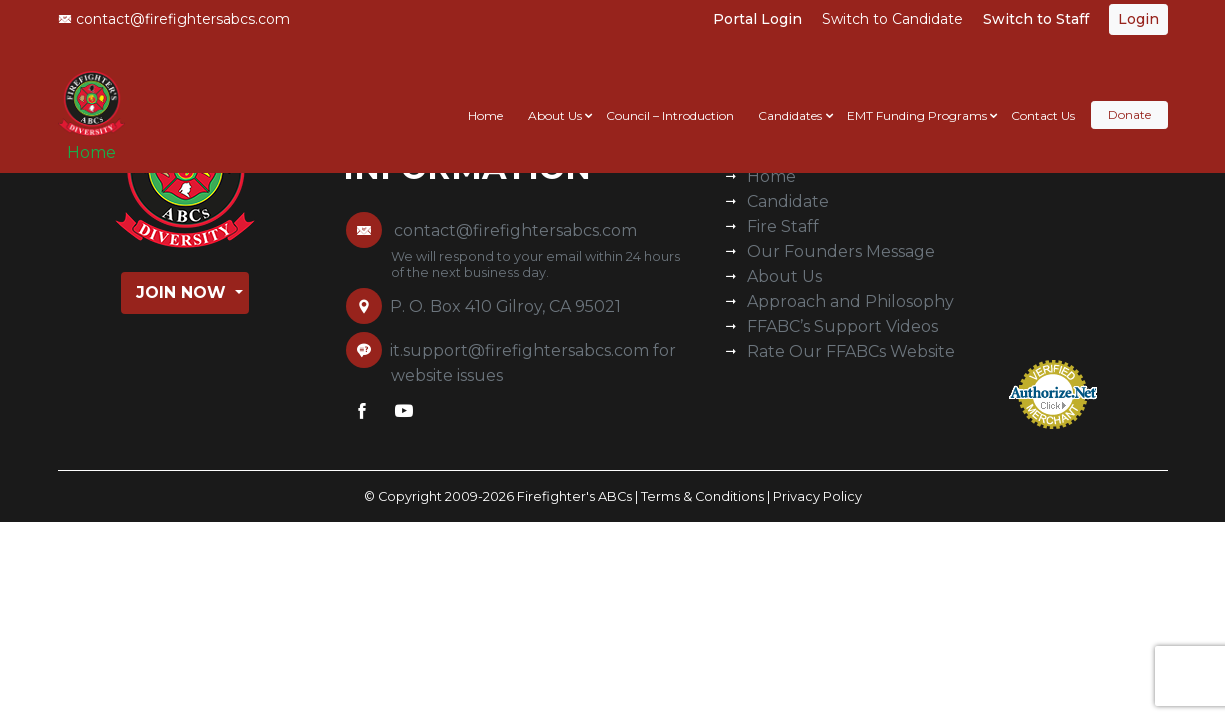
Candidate (788, 201)
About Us (555, 96)
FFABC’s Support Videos (842, 326)
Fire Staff (783, 226)
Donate (1129, 96)
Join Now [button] (183, 292)
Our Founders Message (841, 251)
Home (98, 141)
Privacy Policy (817, 496)
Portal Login (757, 19)
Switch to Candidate (892, 19)
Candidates (790, 96)
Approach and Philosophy (850, 301)
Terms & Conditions (702, 496)
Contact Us (1043, 96)
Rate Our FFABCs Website (851, 351)
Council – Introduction (670, 96)
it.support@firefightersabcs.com (519, 350)
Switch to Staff (1036, 19)
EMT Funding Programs (917, 96)
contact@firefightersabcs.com (174, 19)
